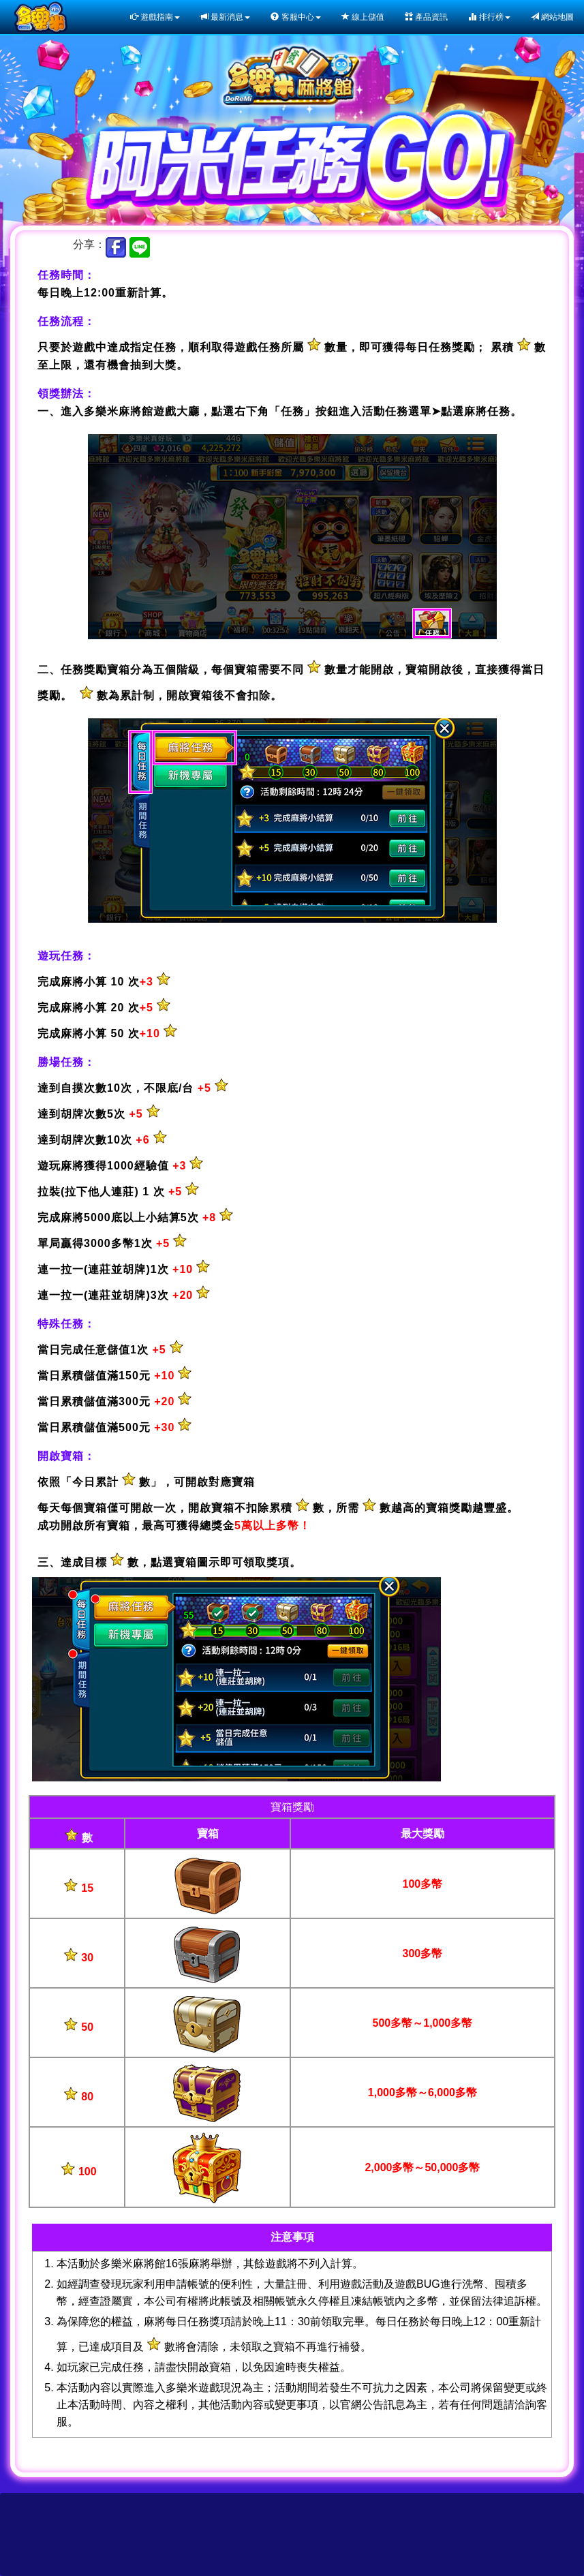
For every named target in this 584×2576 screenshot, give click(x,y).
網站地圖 (552, 17)
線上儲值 (362, 17)
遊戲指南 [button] (155, 17)
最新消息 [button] (225, 17)
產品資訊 (426, 17)
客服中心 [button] (295, 17)
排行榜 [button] (489, 17)
